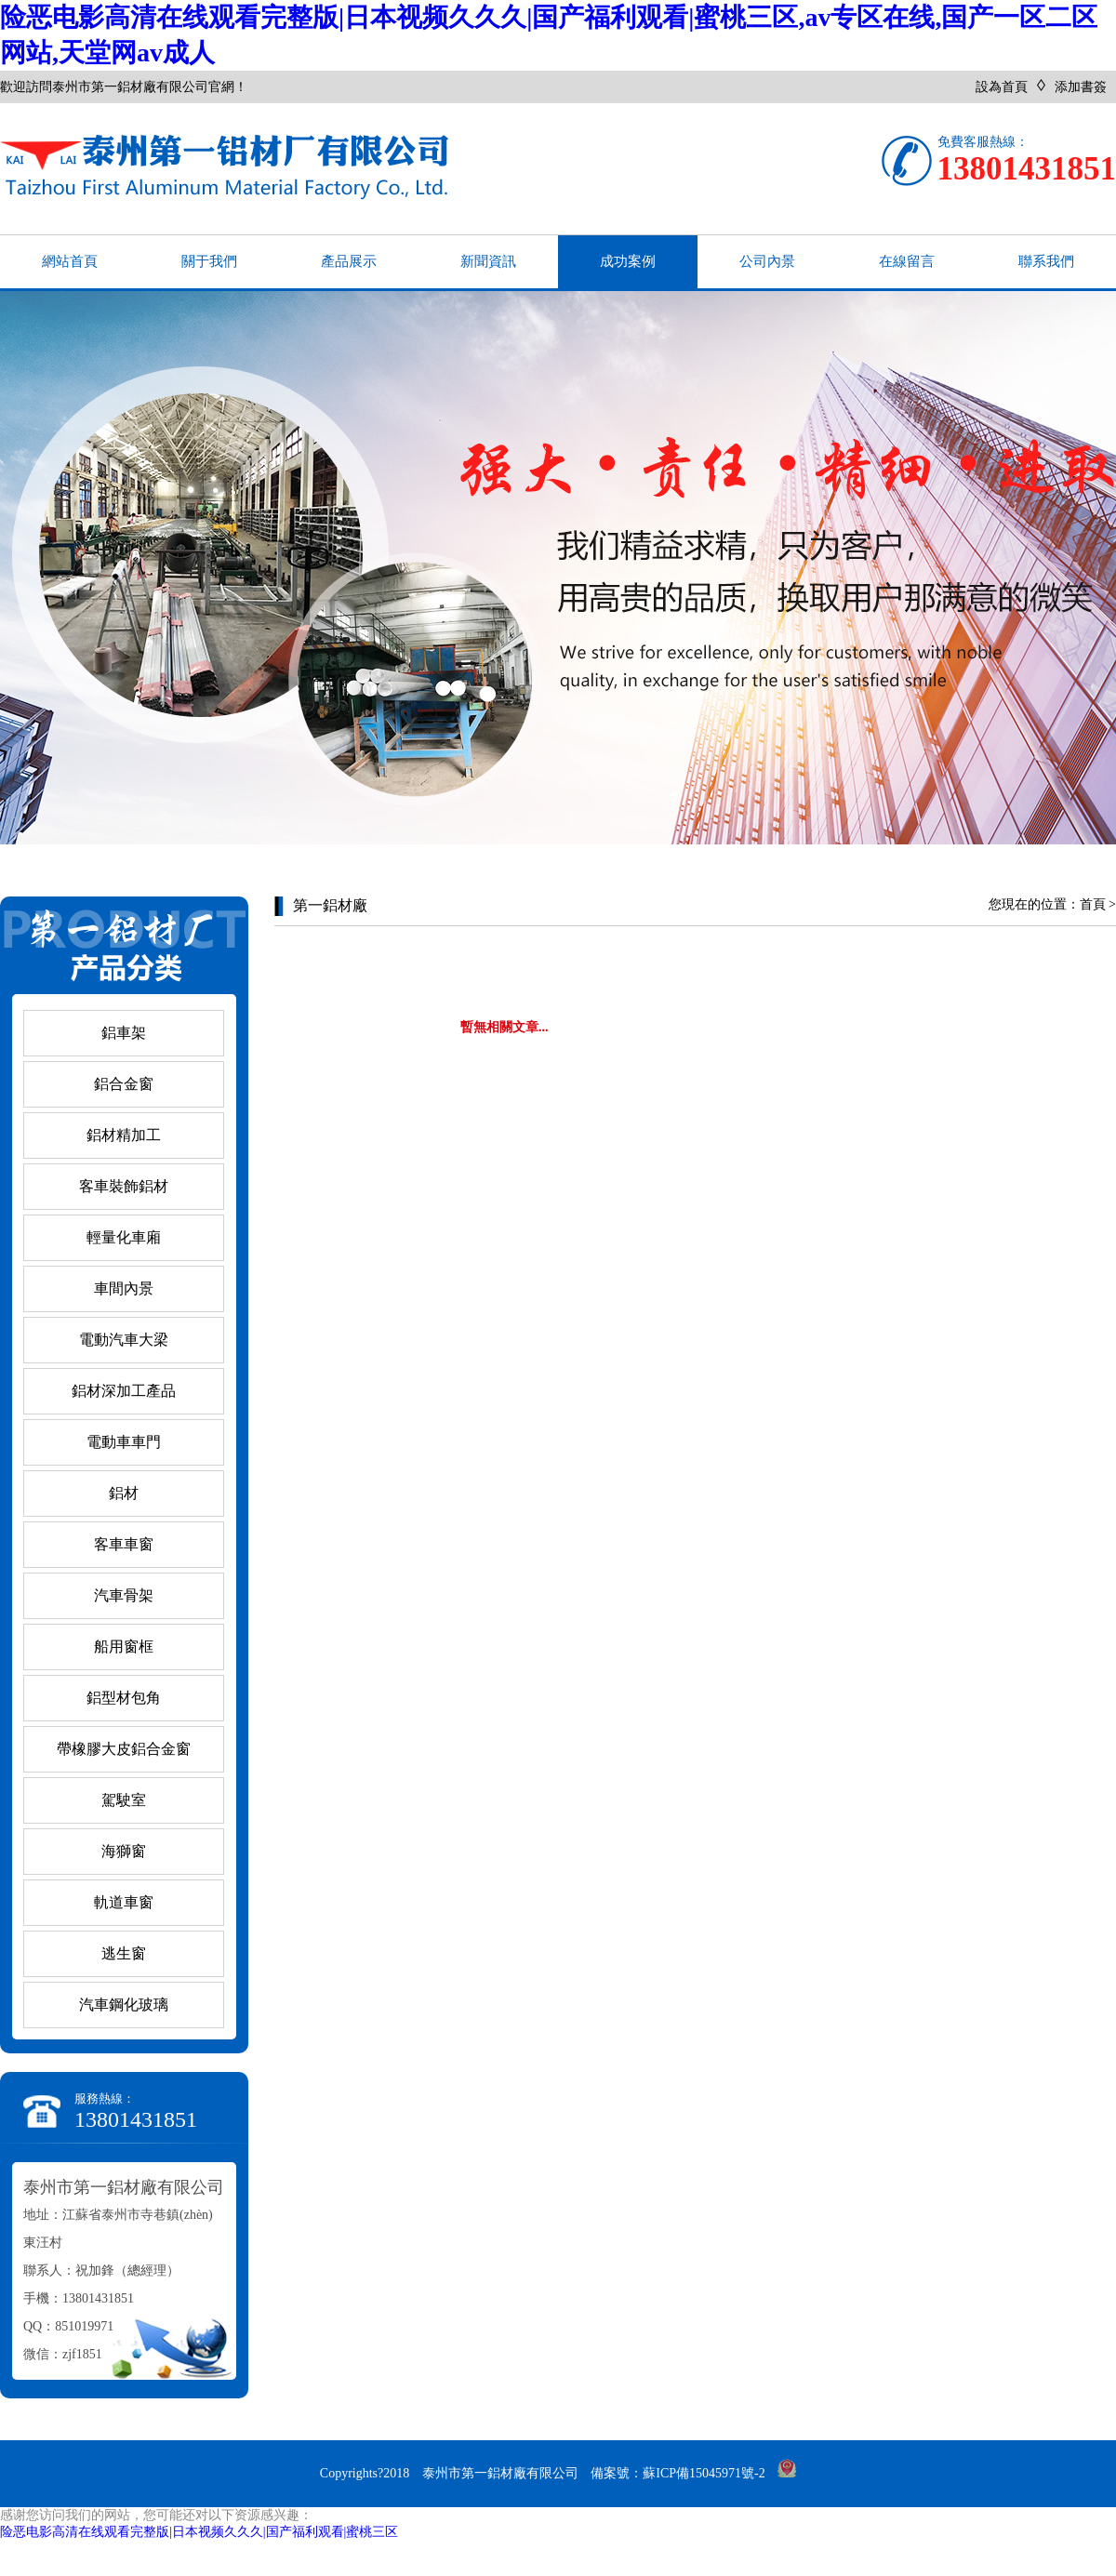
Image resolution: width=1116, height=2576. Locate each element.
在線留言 (907, 261)
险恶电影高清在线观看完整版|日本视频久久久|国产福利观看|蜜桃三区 (199, 2532)
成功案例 (628, 261)
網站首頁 (70, 261)
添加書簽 (1081, 87)
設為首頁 (1002, 87)
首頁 (1093, 904)
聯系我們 (1046, 261)
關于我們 (209, 261)
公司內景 (767, 261)
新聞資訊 (488, 261)
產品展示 (349, 261)
